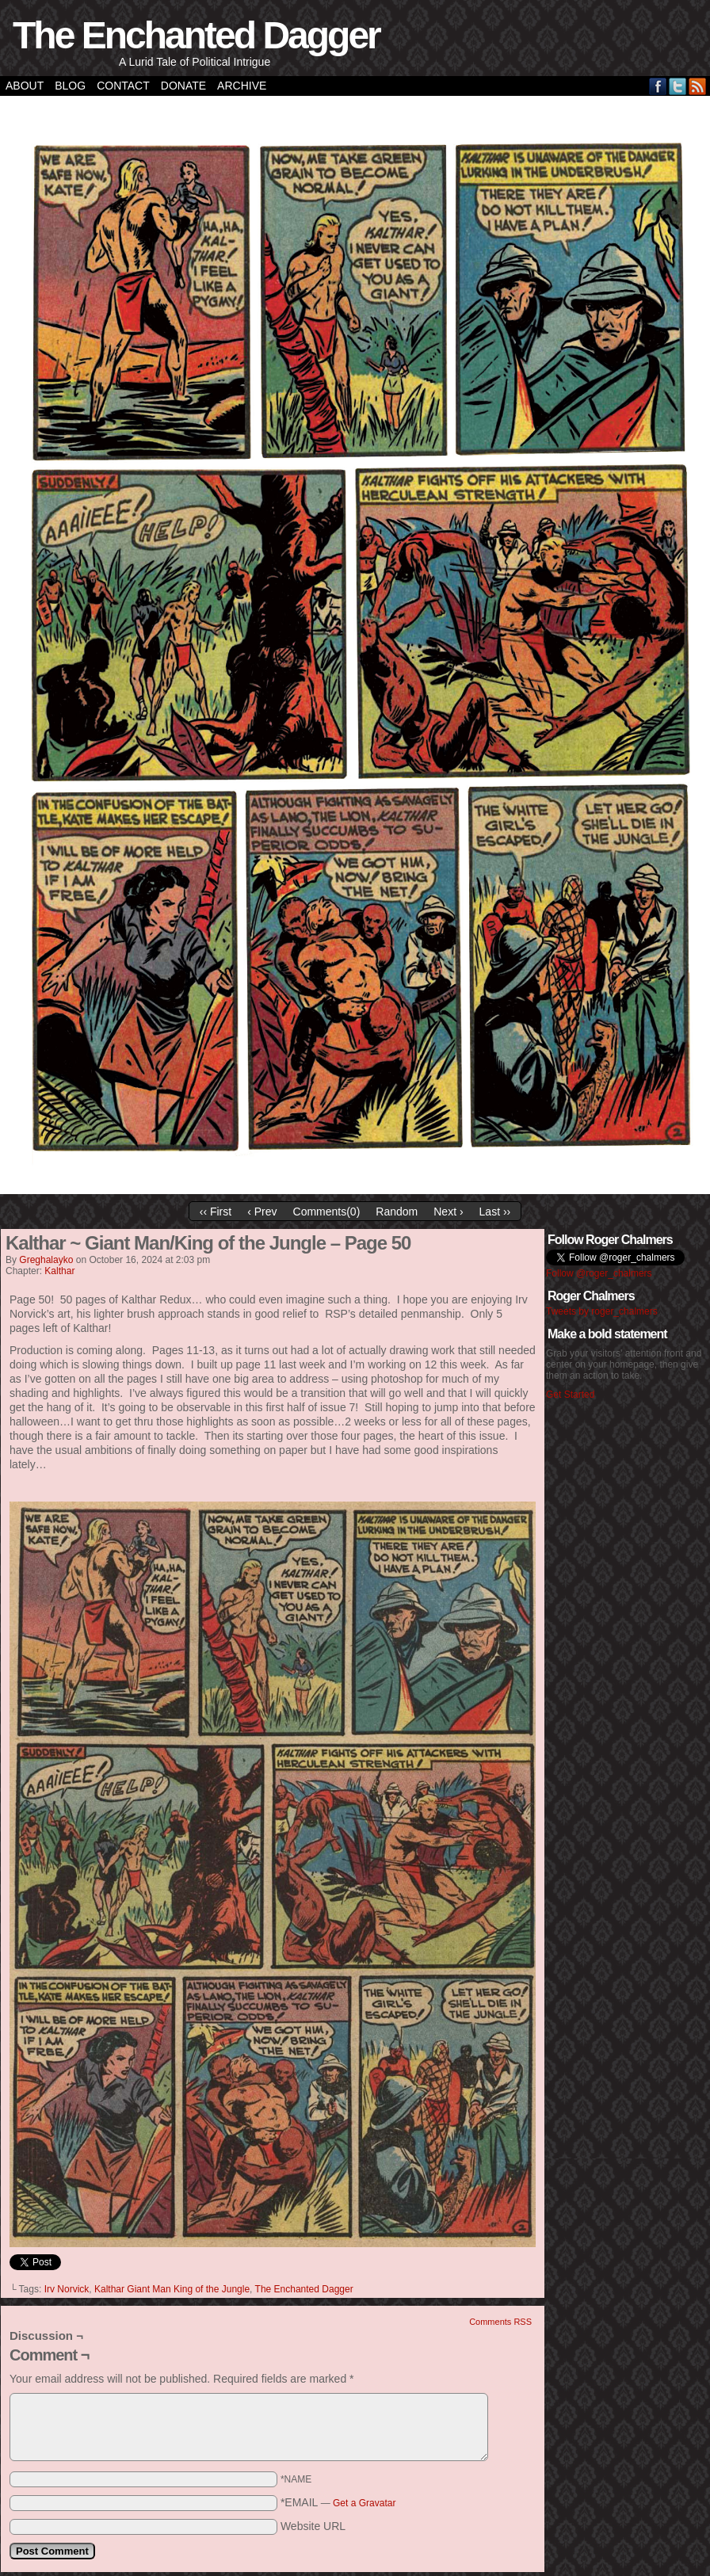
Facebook (658, 86)
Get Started (570, 1394)
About (25, 85)
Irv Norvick (67, 2289)
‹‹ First (215, 1211)
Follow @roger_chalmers (599, 1273)
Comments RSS (500, 2321)
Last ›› (495, 1211)
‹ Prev (262, 1211)
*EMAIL (338, 2502)
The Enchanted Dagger (196, 35)
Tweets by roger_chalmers (602, 1311)
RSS (698, 86)
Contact (123, 85)
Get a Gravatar (364, 2503)
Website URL (313, 2526)
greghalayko (46, 1259)
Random (397, 1211)
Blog (70, 85)
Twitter (678, 86)
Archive (241, 85)
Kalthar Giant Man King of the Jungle (172, 2289)
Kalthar (59, 1271)
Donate (183, 85)
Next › (448, 1211)
